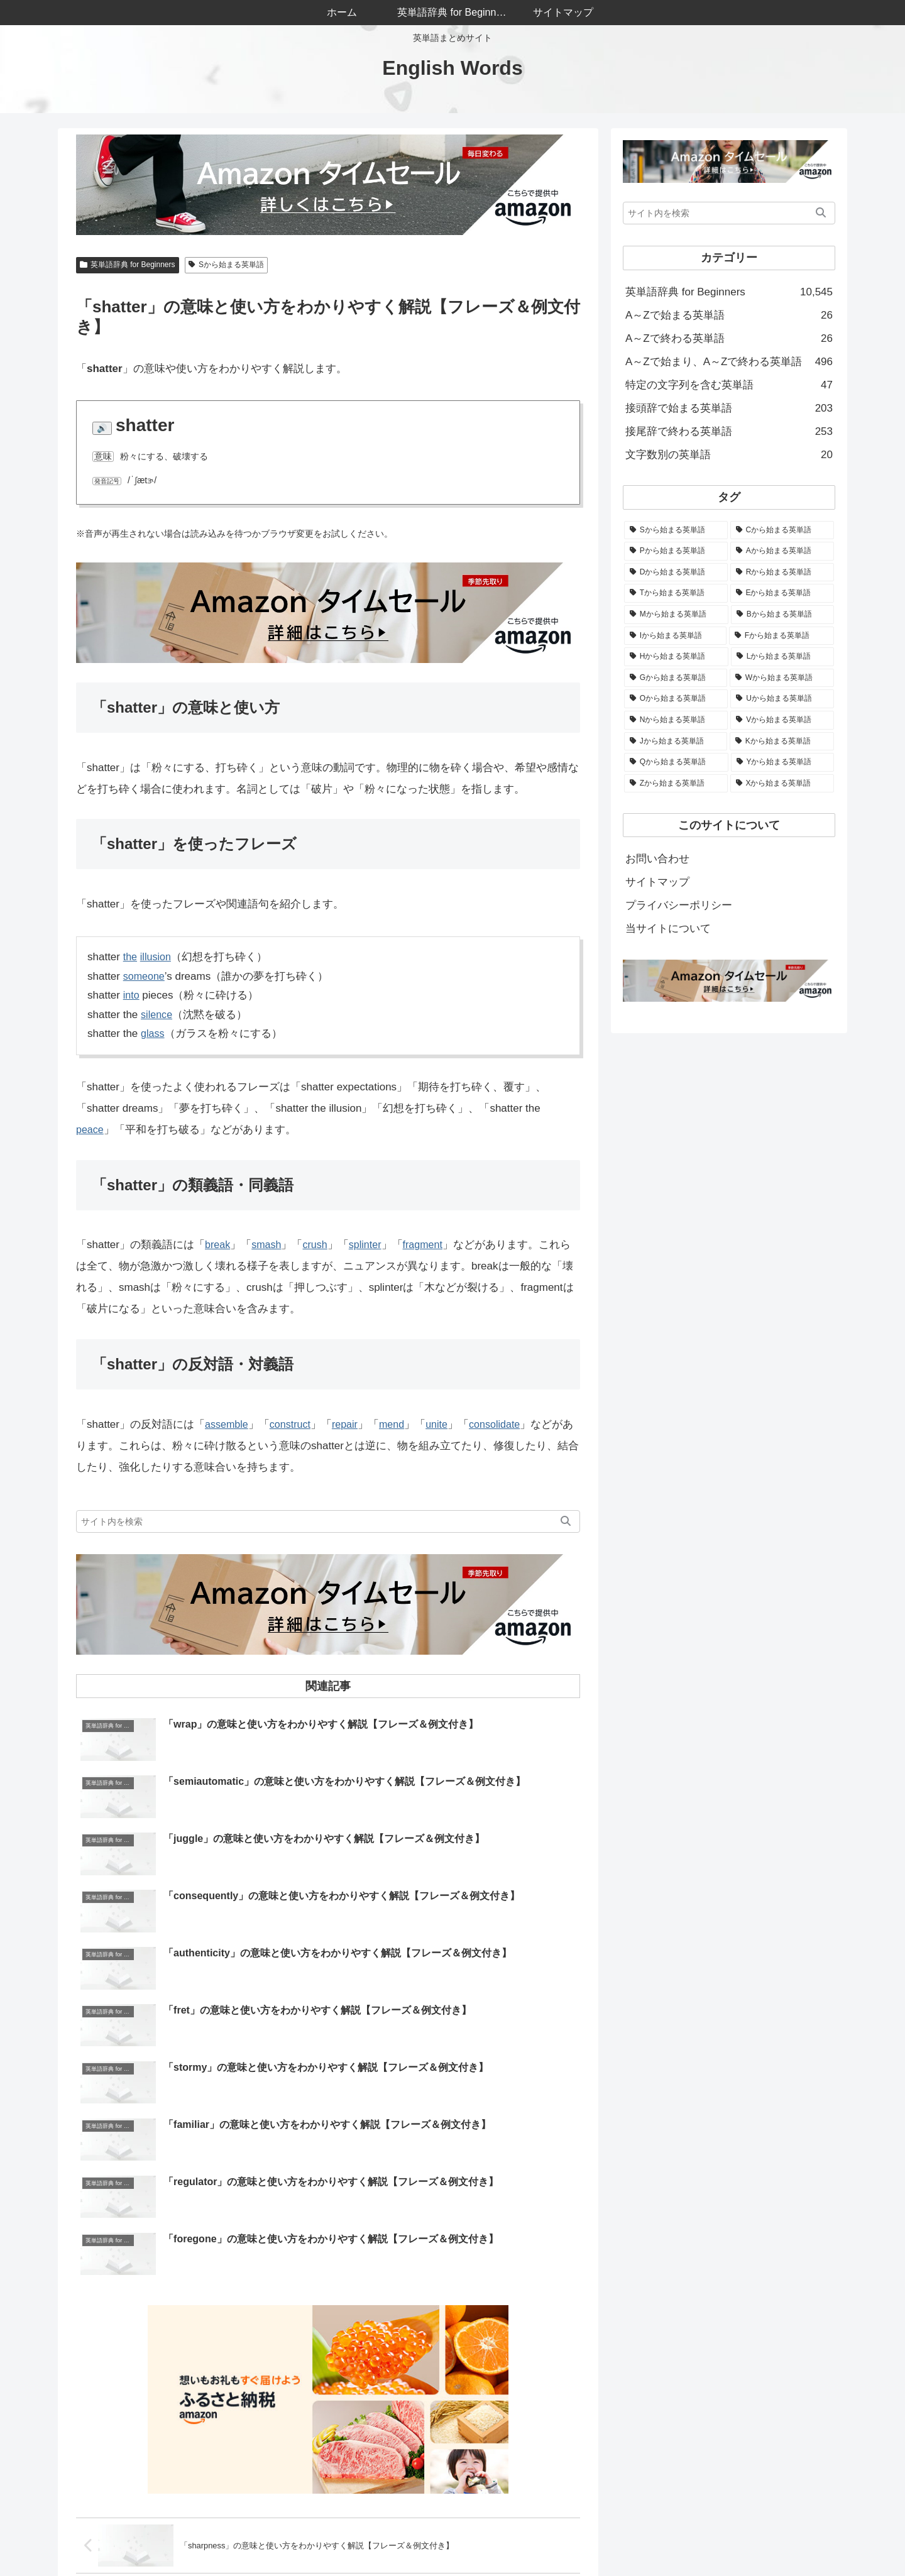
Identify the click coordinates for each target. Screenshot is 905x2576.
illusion (157, 957)
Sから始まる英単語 (226, 264)
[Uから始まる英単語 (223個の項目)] (782, 698)
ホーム (505, 2537)
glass (153, 1033)
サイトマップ (657, 882)
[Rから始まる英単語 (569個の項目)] (782, 572)
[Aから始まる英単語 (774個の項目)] (782, 551)
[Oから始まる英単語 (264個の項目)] (676, 698)
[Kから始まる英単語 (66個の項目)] (782, 741)
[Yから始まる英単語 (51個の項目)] (782, 762)
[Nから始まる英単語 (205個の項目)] (676, 720)
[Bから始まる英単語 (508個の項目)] (782, 614)
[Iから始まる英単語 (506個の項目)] (675, 636)
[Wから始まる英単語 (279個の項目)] (782, 678)
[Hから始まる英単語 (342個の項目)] (676, 656)
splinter (370, 1245)
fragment (430, 1245)
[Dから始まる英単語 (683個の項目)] (676, 572)
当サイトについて (668, 928)
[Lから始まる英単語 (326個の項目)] (782, 656)
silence (157, 1015)
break (218, 1245)
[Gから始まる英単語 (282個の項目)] (675, 678)
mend (398, 1424)
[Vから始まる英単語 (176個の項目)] (782, 720)
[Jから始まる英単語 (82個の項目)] (675, 741)
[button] (565, 1521)
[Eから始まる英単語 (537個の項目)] (782, 593)
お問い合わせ (657, 859)
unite (445, 1424)
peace (90, 1130)
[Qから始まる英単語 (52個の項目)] (676, 762)
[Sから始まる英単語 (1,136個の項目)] (676, 530)
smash (269, 1245)
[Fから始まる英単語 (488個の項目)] (781, 636)
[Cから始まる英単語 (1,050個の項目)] (782, 530)
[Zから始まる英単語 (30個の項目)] (676, 783)
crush (319, 1245)
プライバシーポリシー (678, 905)
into (131, 995)
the (130, 957)
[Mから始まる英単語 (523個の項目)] (676, 614)
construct (293, 1424)
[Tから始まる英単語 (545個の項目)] (676, 593)
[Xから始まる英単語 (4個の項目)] (782, 783)
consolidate (505, 1424)
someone (145, 976)
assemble (228, 1424)
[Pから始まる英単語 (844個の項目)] (676, 551)
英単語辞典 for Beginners (127, 264)
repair (350, 1424)
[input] (328, 1521)
